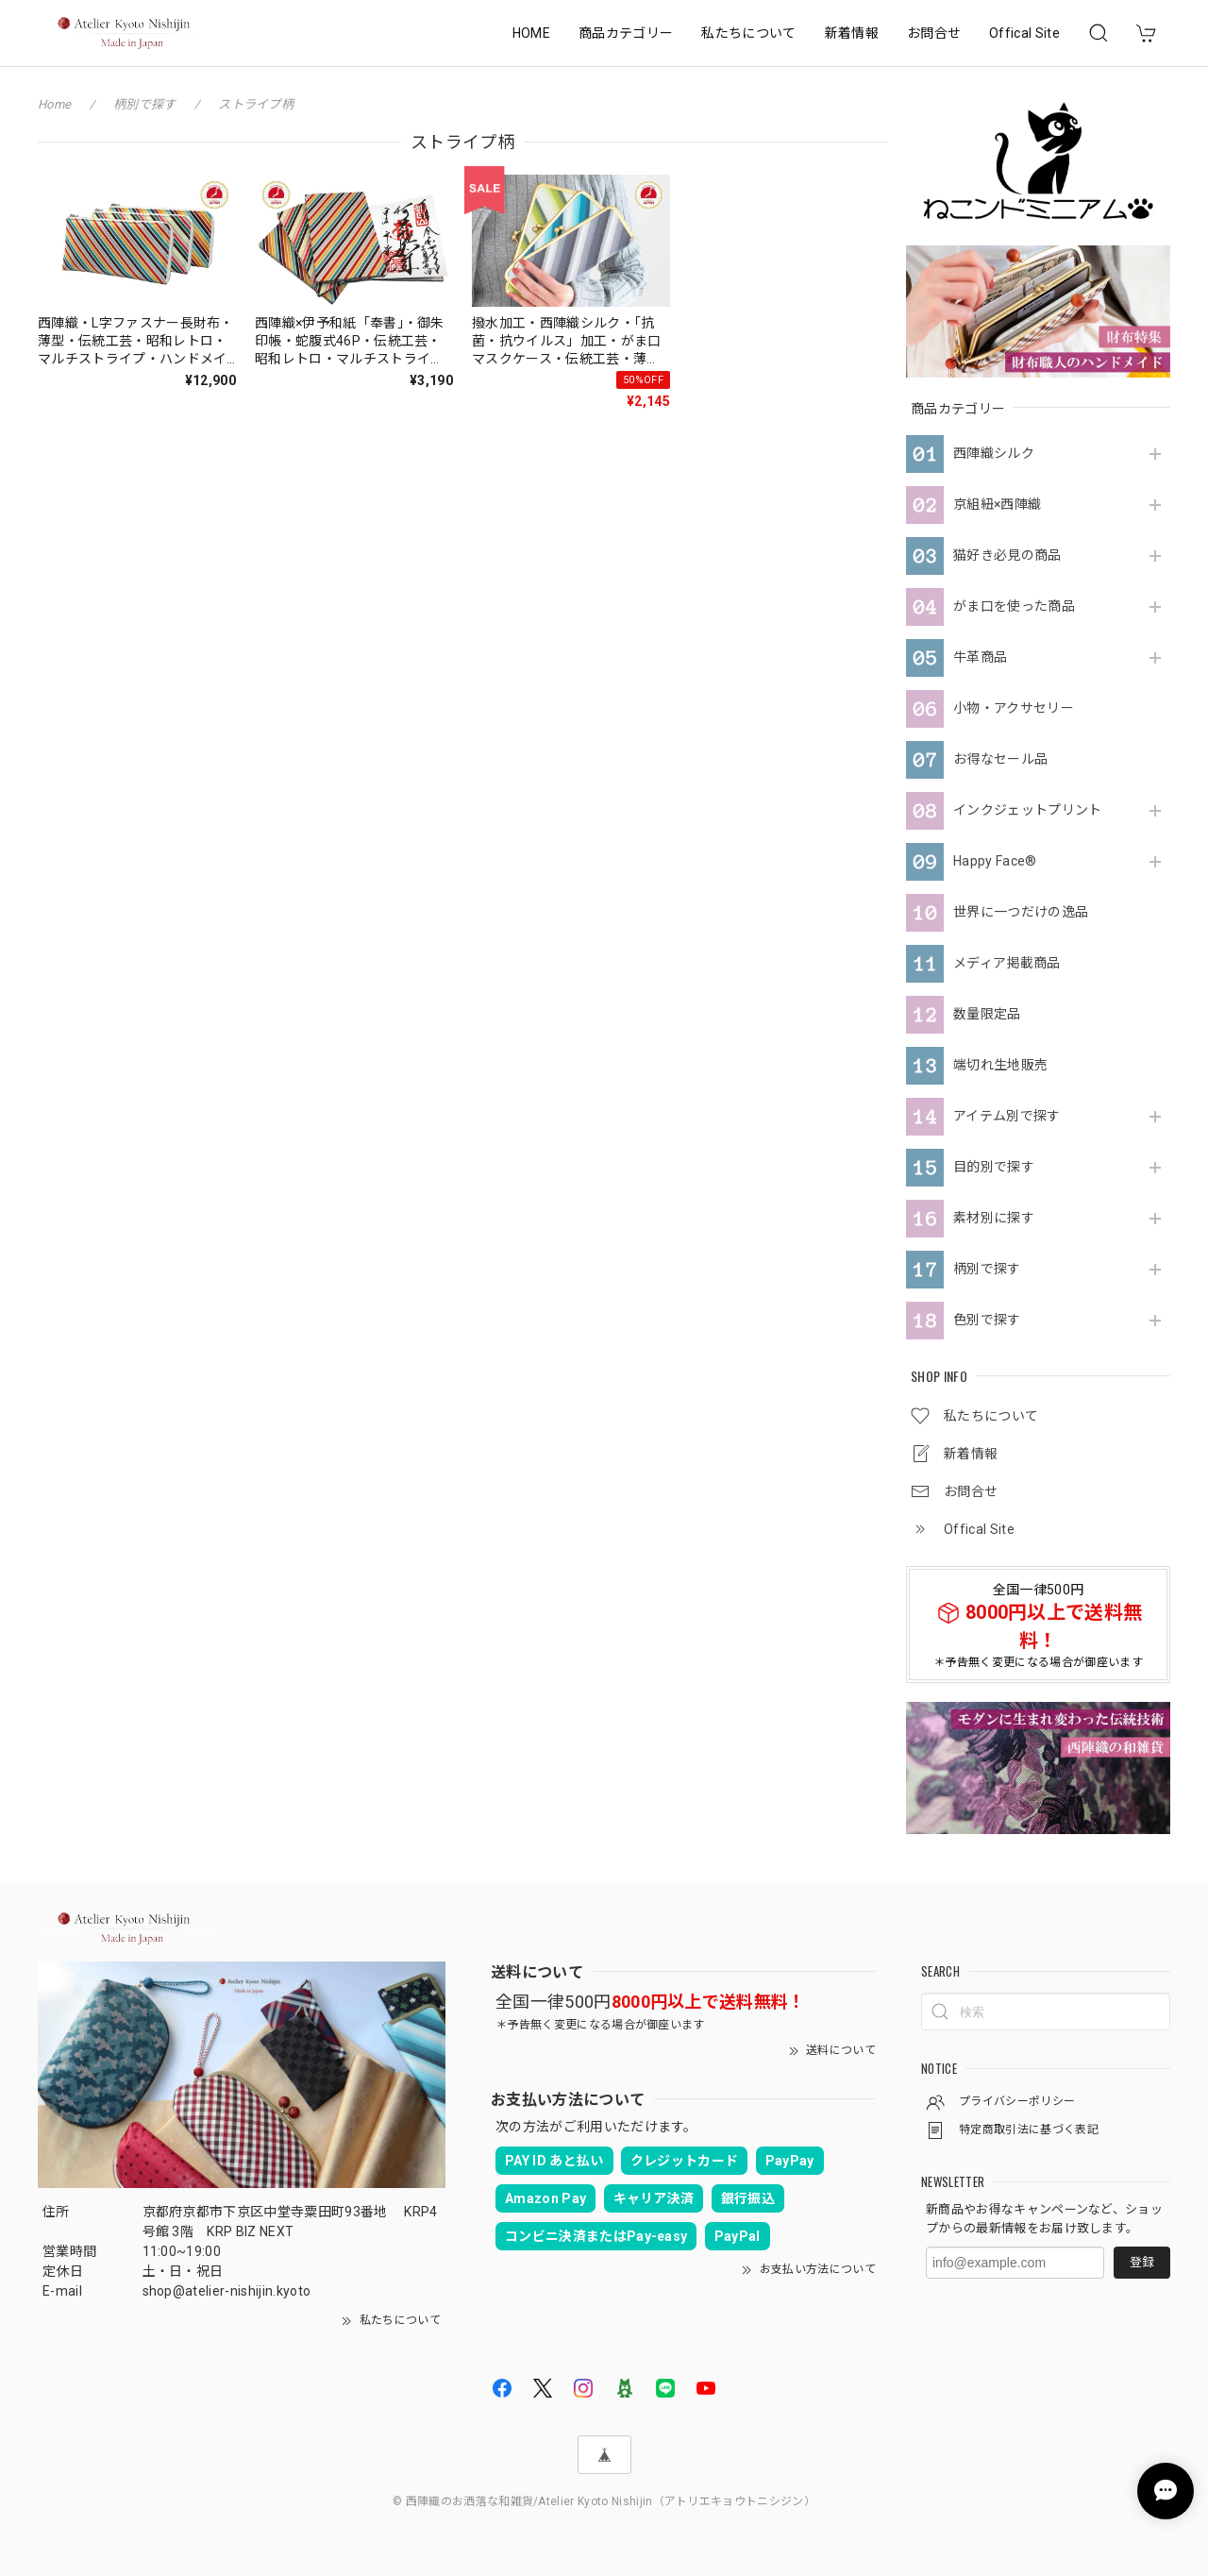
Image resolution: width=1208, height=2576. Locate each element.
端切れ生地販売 (1000, 1064)
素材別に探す (993, 1217)
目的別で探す (993, 1166)
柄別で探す (987, 1268)
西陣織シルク (993, 453)
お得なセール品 (1000, 758)
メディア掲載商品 (1007, 962)
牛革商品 (980, 657)
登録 (1142, 2262)
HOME (531, 33)
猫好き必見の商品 (1007, 555)
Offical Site (1024, 33)
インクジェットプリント (1027, 809)
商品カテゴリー (626, 33)
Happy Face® (995, 860)
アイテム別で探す (1007, 1115)
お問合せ (934, 33)
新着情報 (852, 33)
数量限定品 (987, 1013)
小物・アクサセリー (1013, 708)
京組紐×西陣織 (997, 504)
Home (54, 104)
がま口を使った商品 (1014, 606)
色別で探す (987, 1319)
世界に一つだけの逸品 (1020, 911)
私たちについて (748, 33)
